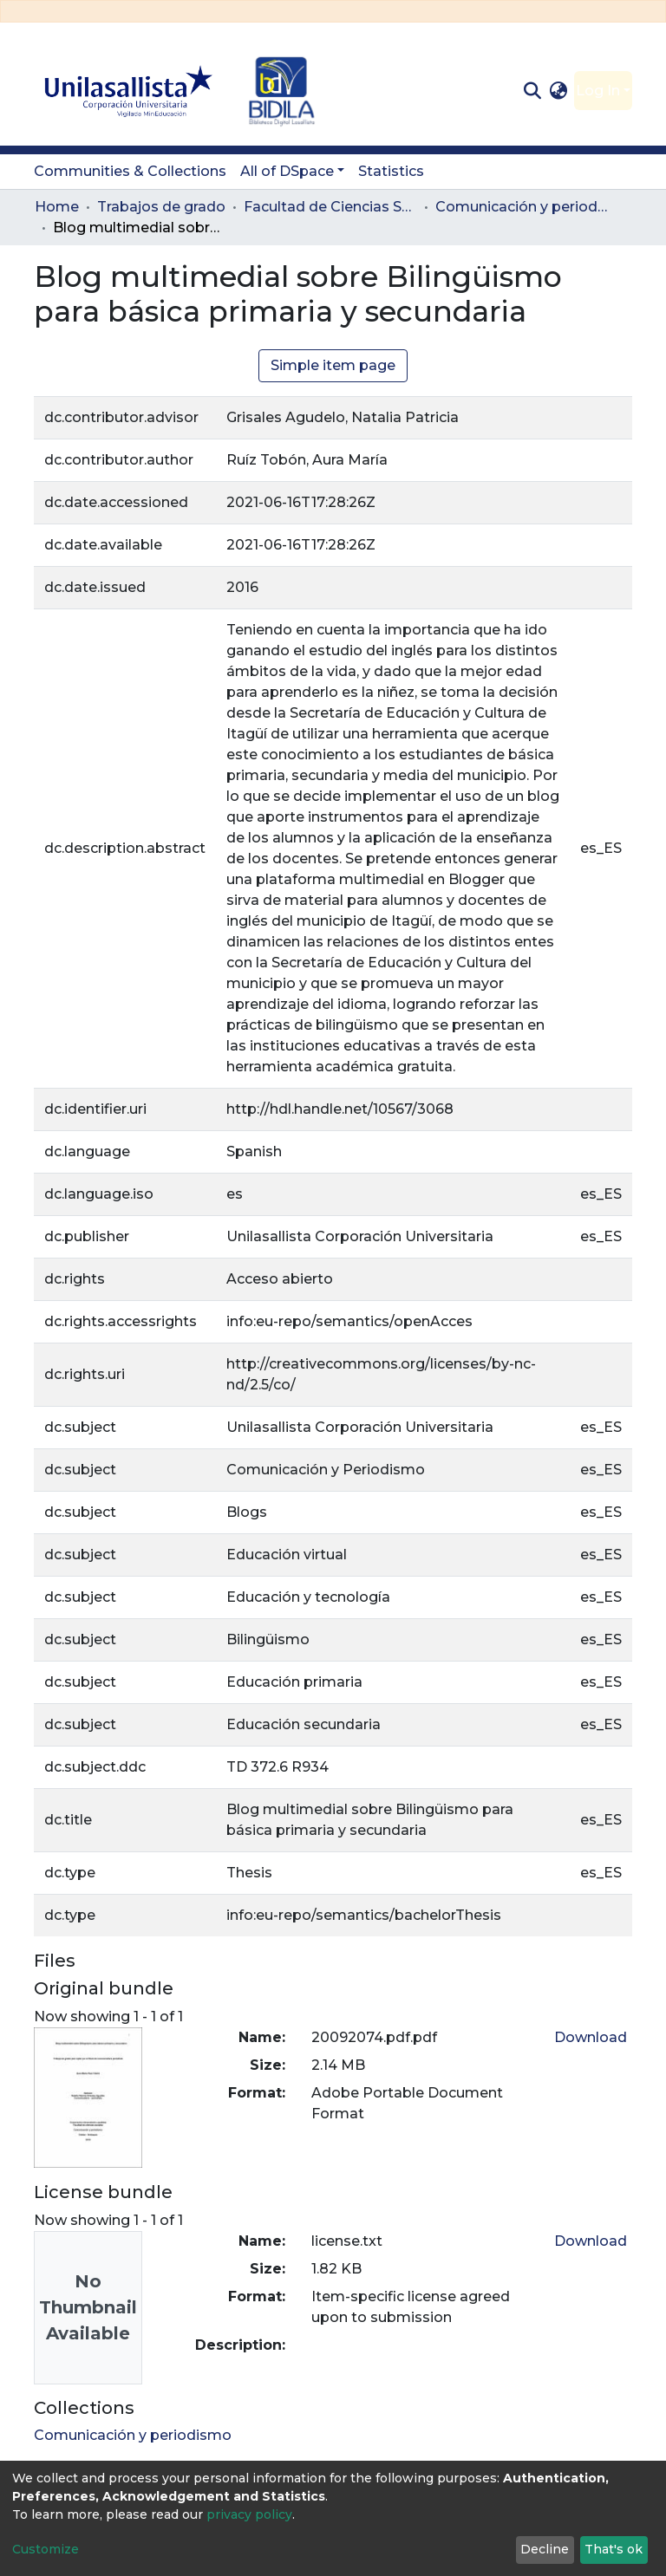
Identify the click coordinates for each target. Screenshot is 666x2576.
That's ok (613, 2549)
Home (57, 206)
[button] (559, 91)
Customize (45, 2549)
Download (590, 2037)
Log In (598, 90)
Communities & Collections (130, 171)
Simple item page (333, 365)
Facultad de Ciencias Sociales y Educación (330, 206)
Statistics (391, 171)
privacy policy (249, 2514)
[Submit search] (532, 91)
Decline (544, 2549)
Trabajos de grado (161, 206)
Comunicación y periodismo (522, 206)
